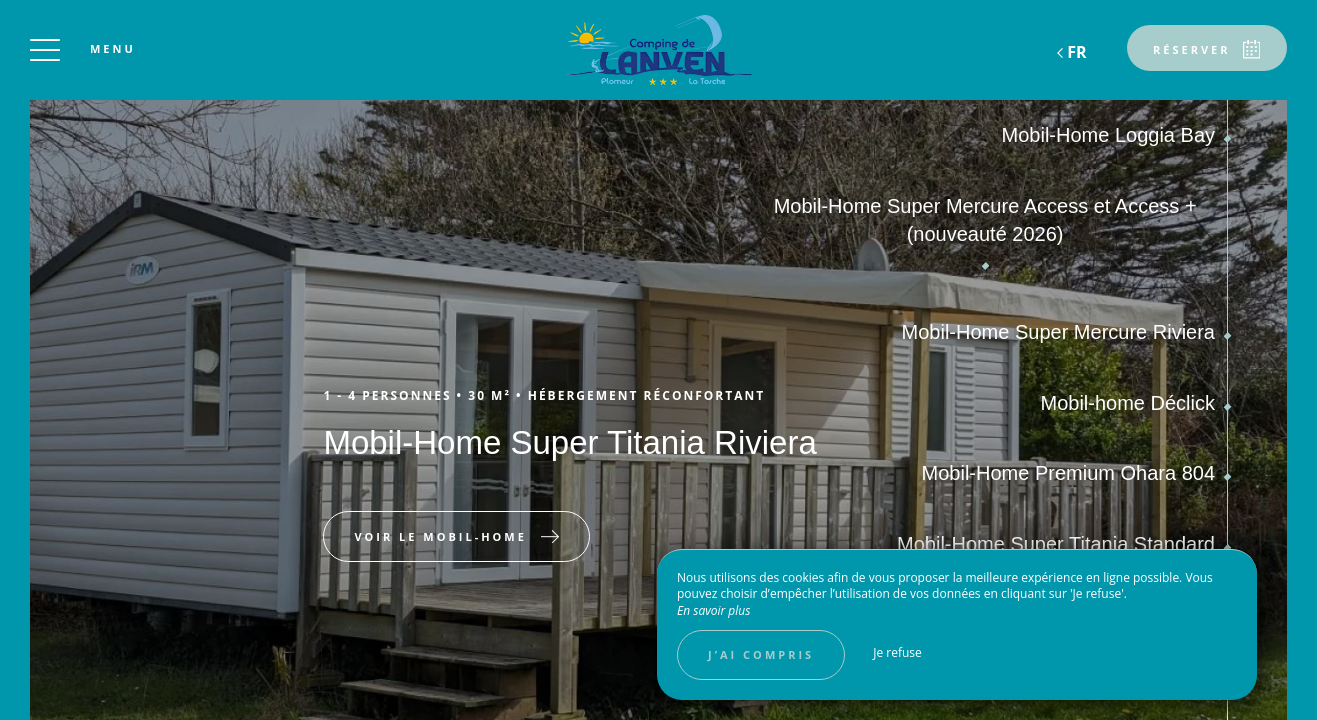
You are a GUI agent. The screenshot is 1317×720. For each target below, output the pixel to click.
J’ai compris (761, 654)
